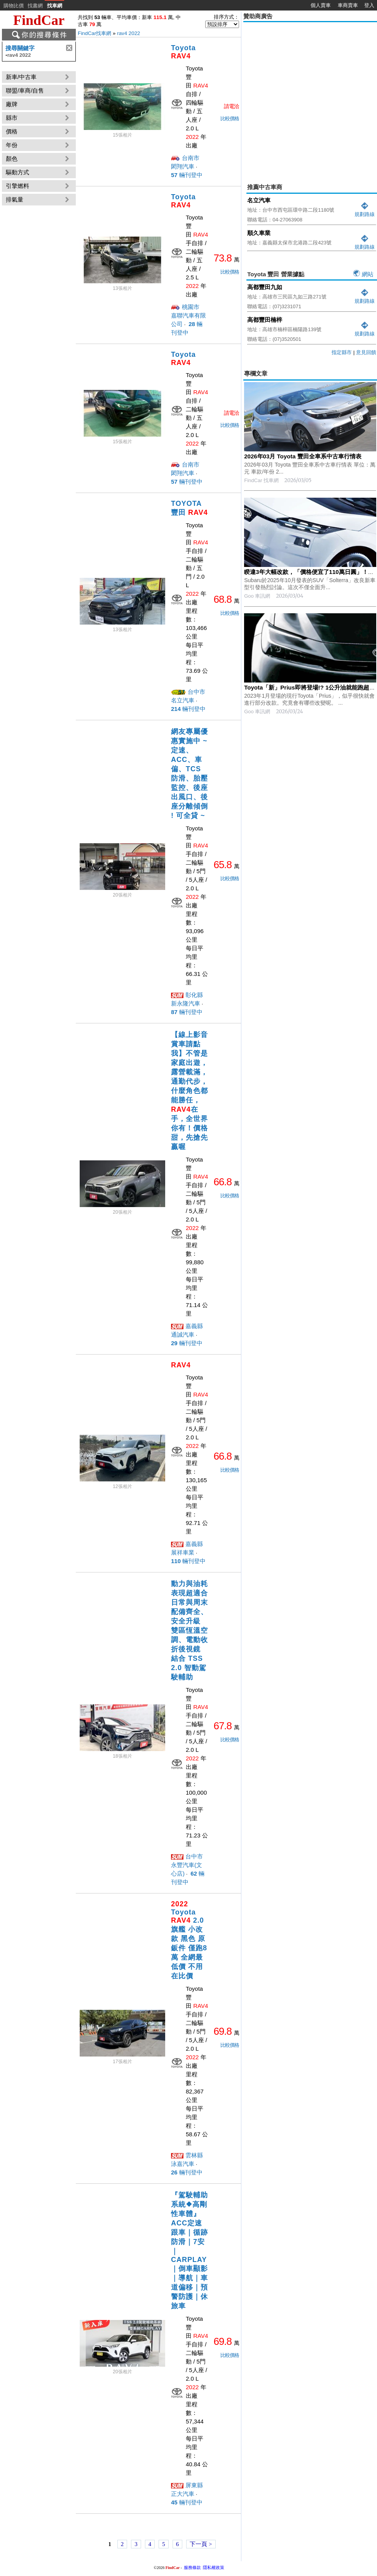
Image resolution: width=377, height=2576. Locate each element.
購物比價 (13, 6)
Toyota (183, 52)
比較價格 (229, 118)
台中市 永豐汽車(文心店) (187, 1865)
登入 (369, 5)
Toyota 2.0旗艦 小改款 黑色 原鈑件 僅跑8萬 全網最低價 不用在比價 (189, 1940)
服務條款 (192, 2567)
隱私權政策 (213, 2567)
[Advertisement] (73, 97)
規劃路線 (364, 211)
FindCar (39, 20)
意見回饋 (366, 352)
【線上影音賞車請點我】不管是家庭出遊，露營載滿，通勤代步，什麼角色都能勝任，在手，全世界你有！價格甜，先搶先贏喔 (189, 1091)
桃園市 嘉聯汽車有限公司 (188, 315)
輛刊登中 (186, 175)
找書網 (35, 6)
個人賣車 (321, 5)
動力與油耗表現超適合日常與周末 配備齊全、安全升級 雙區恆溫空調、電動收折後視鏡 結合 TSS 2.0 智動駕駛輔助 (189, 1630)
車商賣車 (348, 5)
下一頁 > (201, 2544)
